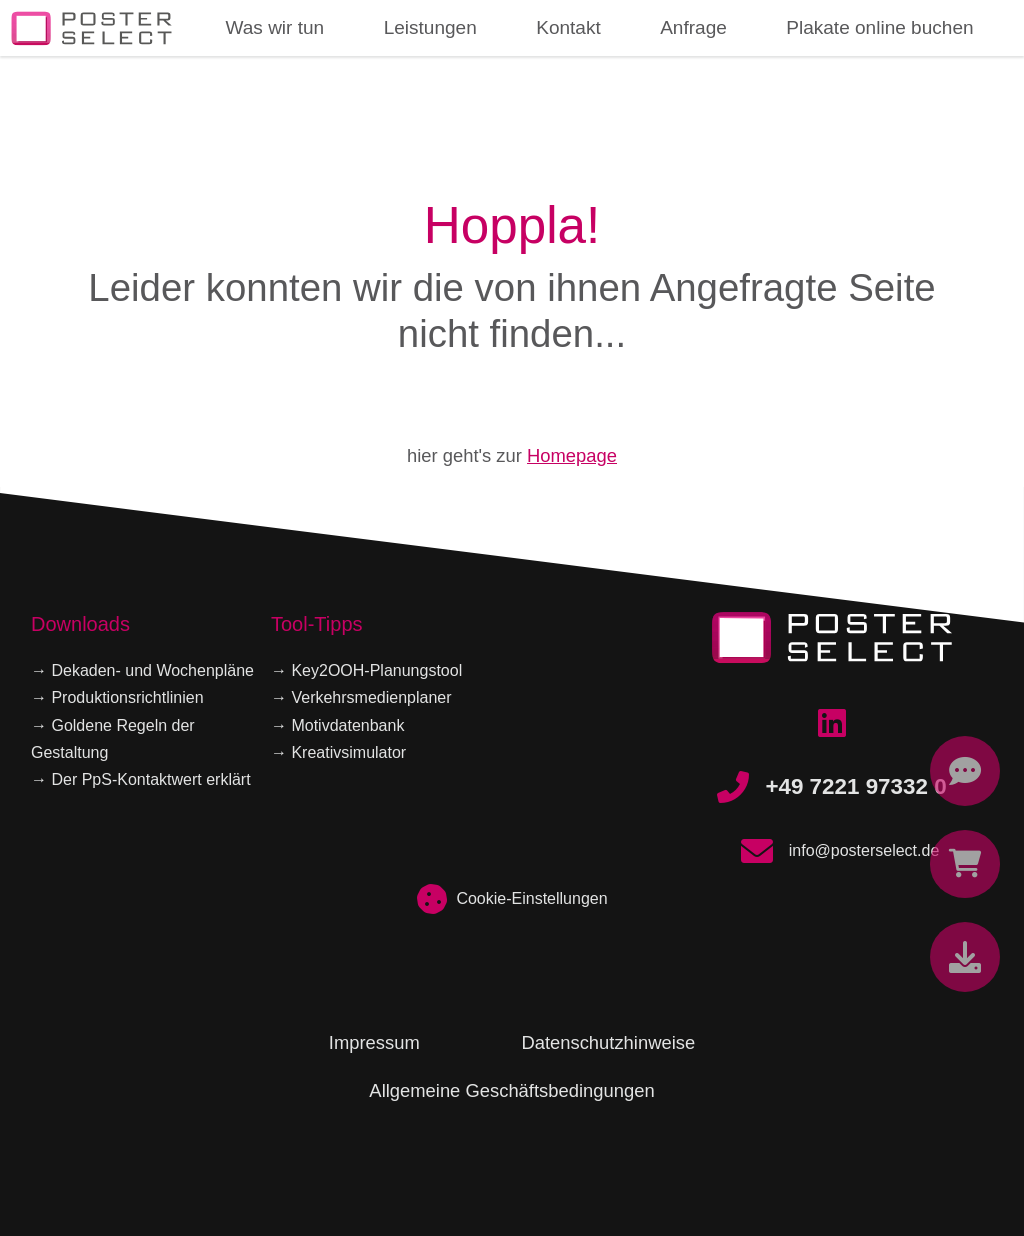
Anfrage (693, 27)
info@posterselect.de (832, 851)
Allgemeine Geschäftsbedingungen (511, 1090)
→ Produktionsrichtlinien (117, 697)
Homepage (572, 455)
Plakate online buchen (879, 27)
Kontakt (568, 27)
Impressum (374, 1042)
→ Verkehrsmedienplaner (361, 697)
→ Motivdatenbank (337, 725)
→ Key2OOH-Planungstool (366, 670)
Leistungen (430, 27)
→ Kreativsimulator (338, 752)
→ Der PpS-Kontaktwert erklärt (141, 779)
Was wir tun (274, 27)
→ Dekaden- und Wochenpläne (142, 670)
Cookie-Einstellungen (511, 899)
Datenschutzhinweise (608, 1042)
